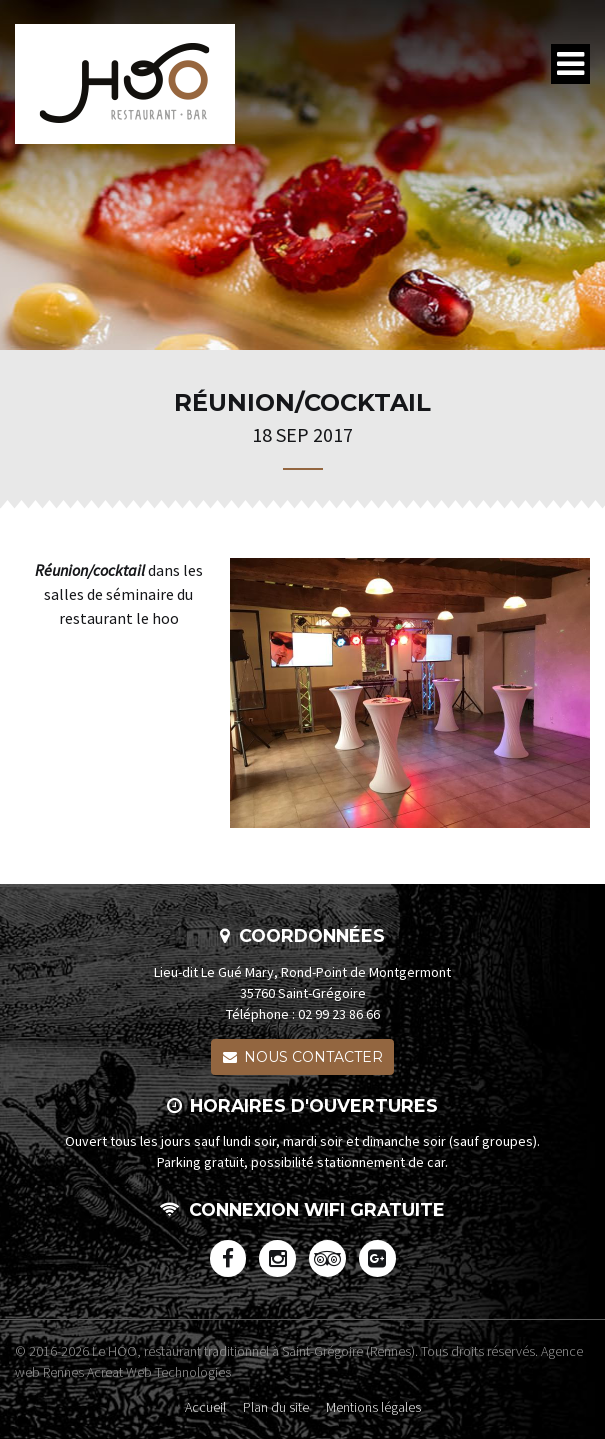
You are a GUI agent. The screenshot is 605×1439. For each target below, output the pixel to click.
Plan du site (276, 1407)
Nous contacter (303, 1057)
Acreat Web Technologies (159, 1372)
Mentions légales (373, 1407)
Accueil (205, 1407)
